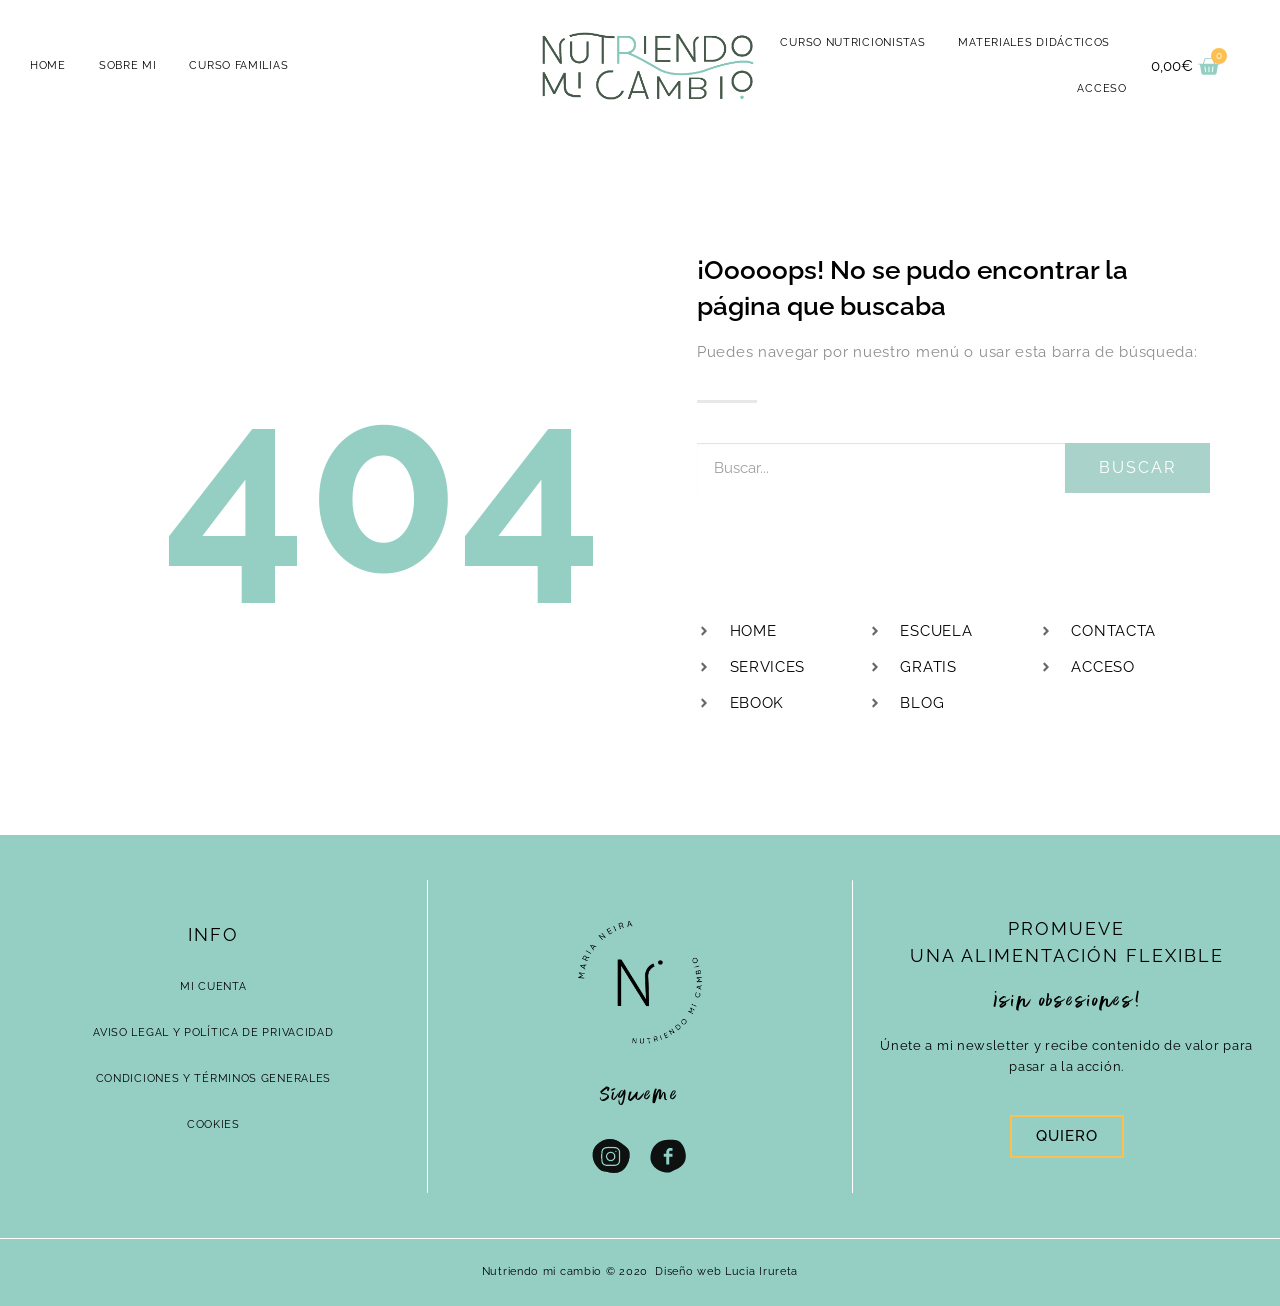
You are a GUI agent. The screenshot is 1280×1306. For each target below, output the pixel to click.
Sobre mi (128, 65)
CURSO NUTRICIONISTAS (852, 42)
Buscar (1137, 467)
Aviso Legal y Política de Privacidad (213, 1032)
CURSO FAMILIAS (238, 65)
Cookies (213, 1124)
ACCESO (1101, 88)
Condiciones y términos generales (213, 1078)
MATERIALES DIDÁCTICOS (1034, 42)
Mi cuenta (213, 986)
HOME (48, 65)
